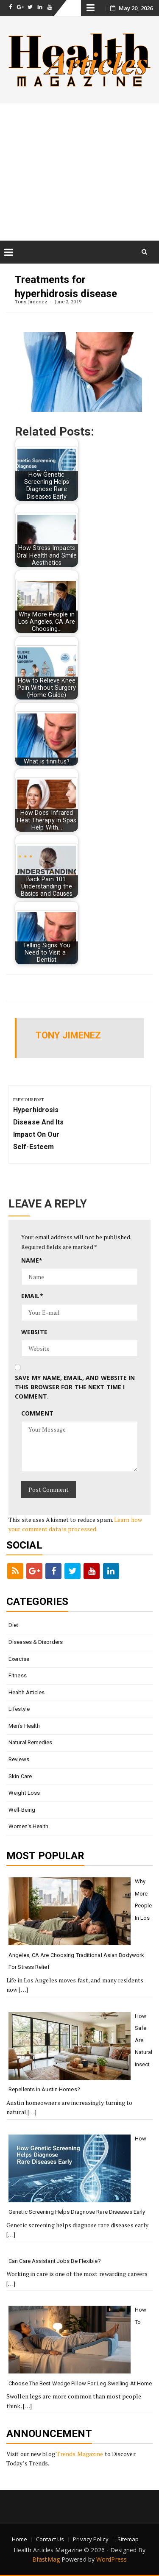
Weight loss (24, 1793)
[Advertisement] (79, 172)
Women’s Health (28, 1826)
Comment (37, 1413)
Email (32, 1296)
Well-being (21, 1810)
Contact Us (50, 2539)
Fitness (17, 1675)
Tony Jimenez (31, 301)
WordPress (111, 2559)
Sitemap (128, 2539)
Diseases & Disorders (35, 1642)
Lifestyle (19, 1709)
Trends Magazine (79, 2454)
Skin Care (20, 1776)
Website (34, 1332)
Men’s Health (24, 1726)
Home (19, 2539)
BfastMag (46, 2559)
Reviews (18, 1759)
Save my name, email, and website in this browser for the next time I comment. (75, 1387)
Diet (13, 1625)
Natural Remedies (30, 1742)
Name (32, 1260)
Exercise (18, 1659)
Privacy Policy (90, 2539)
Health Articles (26, 1692)
